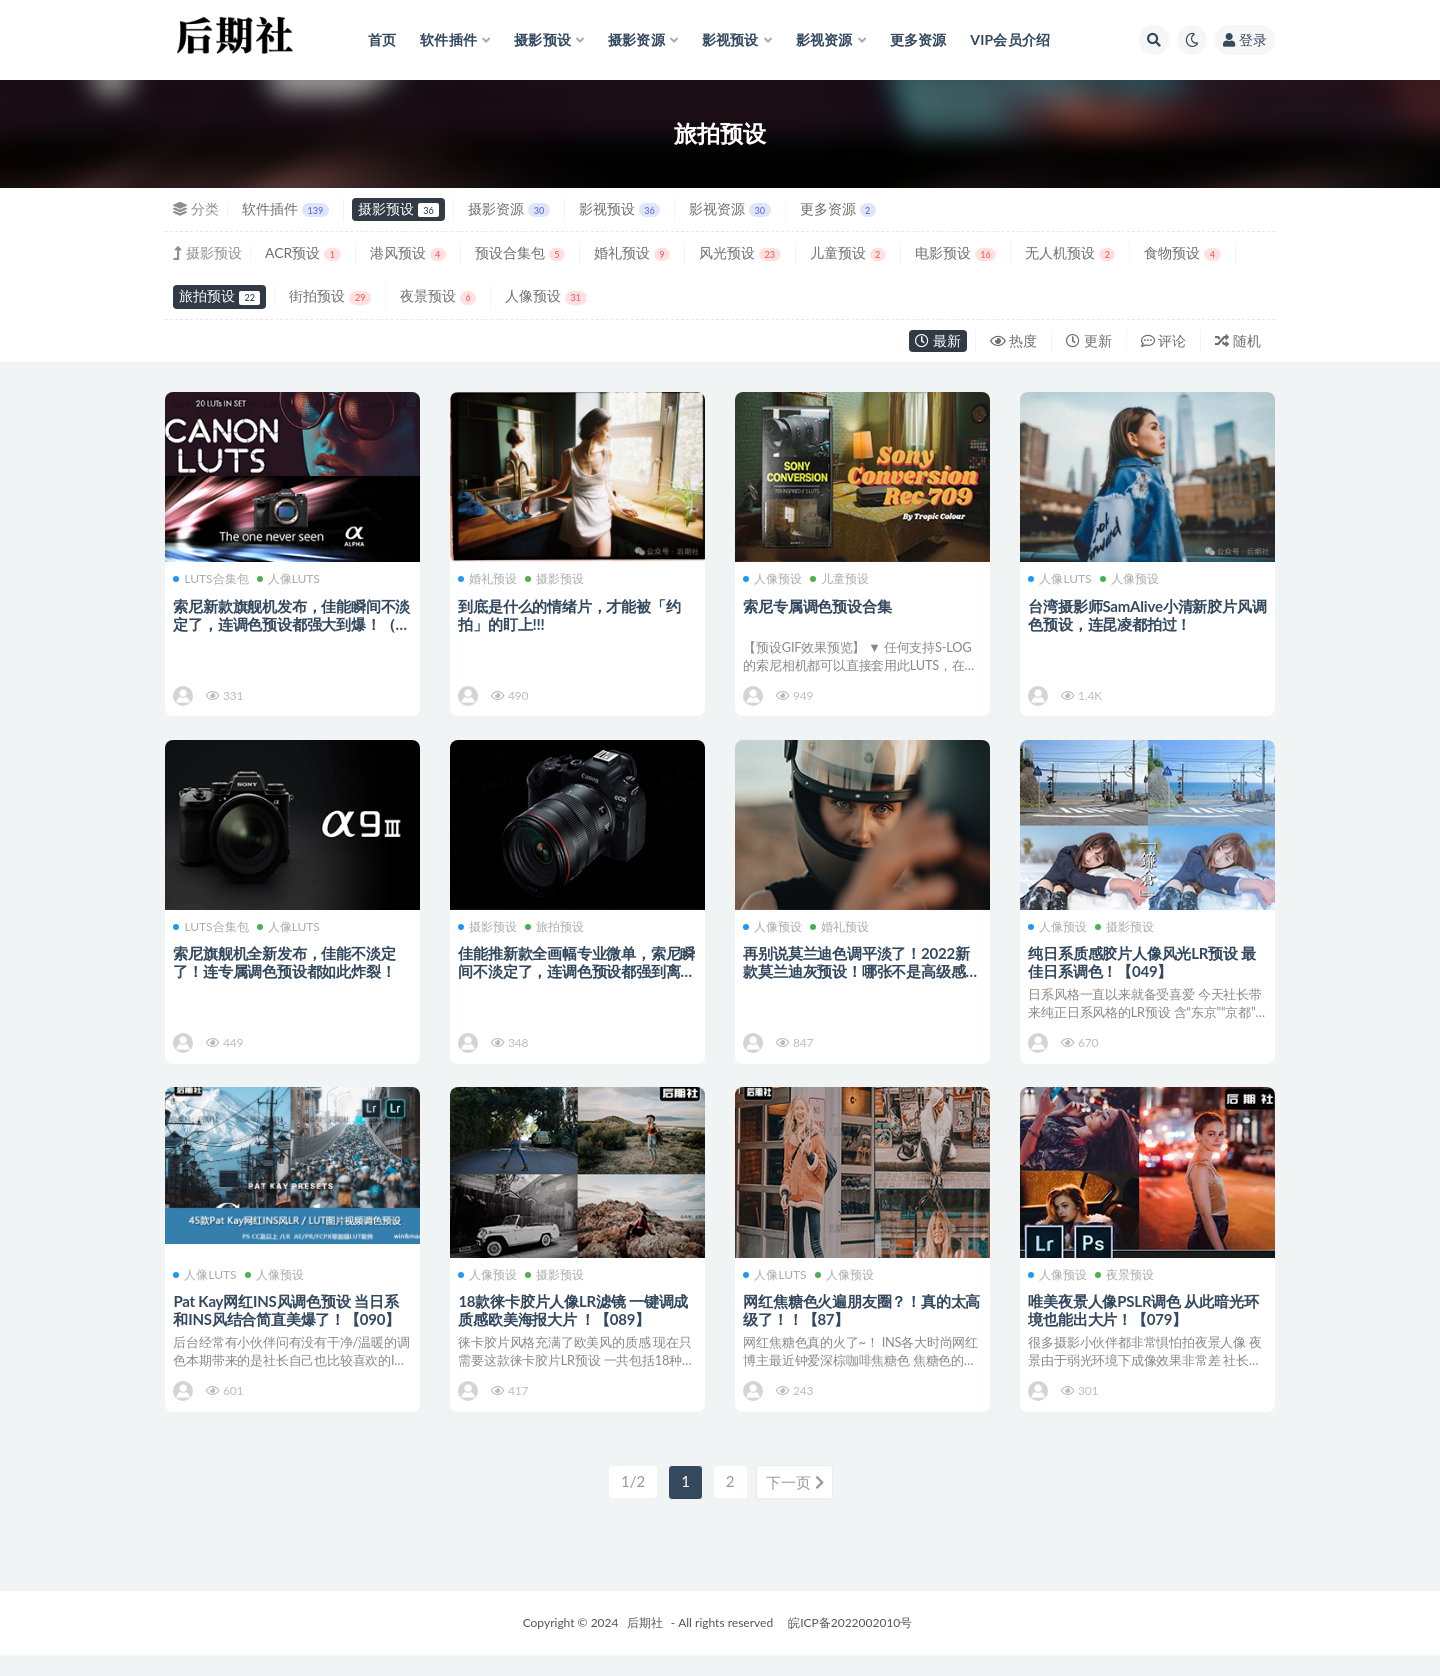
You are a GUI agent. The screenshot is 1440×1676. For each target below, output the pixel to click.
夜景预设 (438, 295)
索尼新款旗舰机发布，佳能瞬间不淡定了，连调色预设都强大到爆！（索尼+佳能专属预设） (286, 623)
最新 (938, 340)
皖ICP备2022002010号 (850, 1643)
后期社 (645, 1643)
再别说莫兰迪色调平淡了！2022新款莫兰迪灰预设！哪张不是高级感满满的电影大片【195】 (858, 978)
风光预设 (739, 252)
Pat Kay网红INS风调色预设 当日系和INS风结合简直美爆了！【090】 (288, 1325)
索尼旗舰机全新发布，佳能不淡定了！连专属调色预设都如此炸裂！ (286, 969)
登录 (1245, 39)
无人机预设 (1070, 252)
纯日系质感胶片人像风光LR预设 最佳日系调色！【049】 (1144, 969)
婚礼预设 (632, 252)
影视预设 (619, 208)
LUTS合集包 (212, 579)
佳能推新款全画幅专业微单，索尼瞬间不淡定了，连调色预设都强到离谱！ (571, 978)
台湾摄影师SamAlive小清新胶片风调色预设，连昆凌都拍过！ (1141, 614)
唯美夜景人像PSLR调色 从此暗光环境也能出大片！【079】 (1145, 1325)
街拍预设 (329, 295)
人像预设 (545, 295)
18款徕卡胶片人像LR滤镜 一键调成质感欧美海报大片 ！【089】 (575, 1325)
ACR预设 (303, 252)
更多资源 (838, 208)
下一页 (795, 1504)
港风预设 (408, 252)
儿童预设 (848, 252)
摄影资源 (508, 208)
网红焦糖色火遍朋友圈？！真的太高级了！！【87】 (856, 1325)
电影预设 (955, 252)
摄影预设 (398, 208)
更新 (1089, 340)
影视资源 (729, 208)
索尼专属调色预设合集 (819, 605)
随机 (1238, 340)
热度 (1014, 340)
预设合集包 (520, 252)
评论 (1164, 340)
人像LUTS (289, 579)
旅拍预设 (219, 295)
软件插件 (285, 208)
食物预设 (1182, 252)
